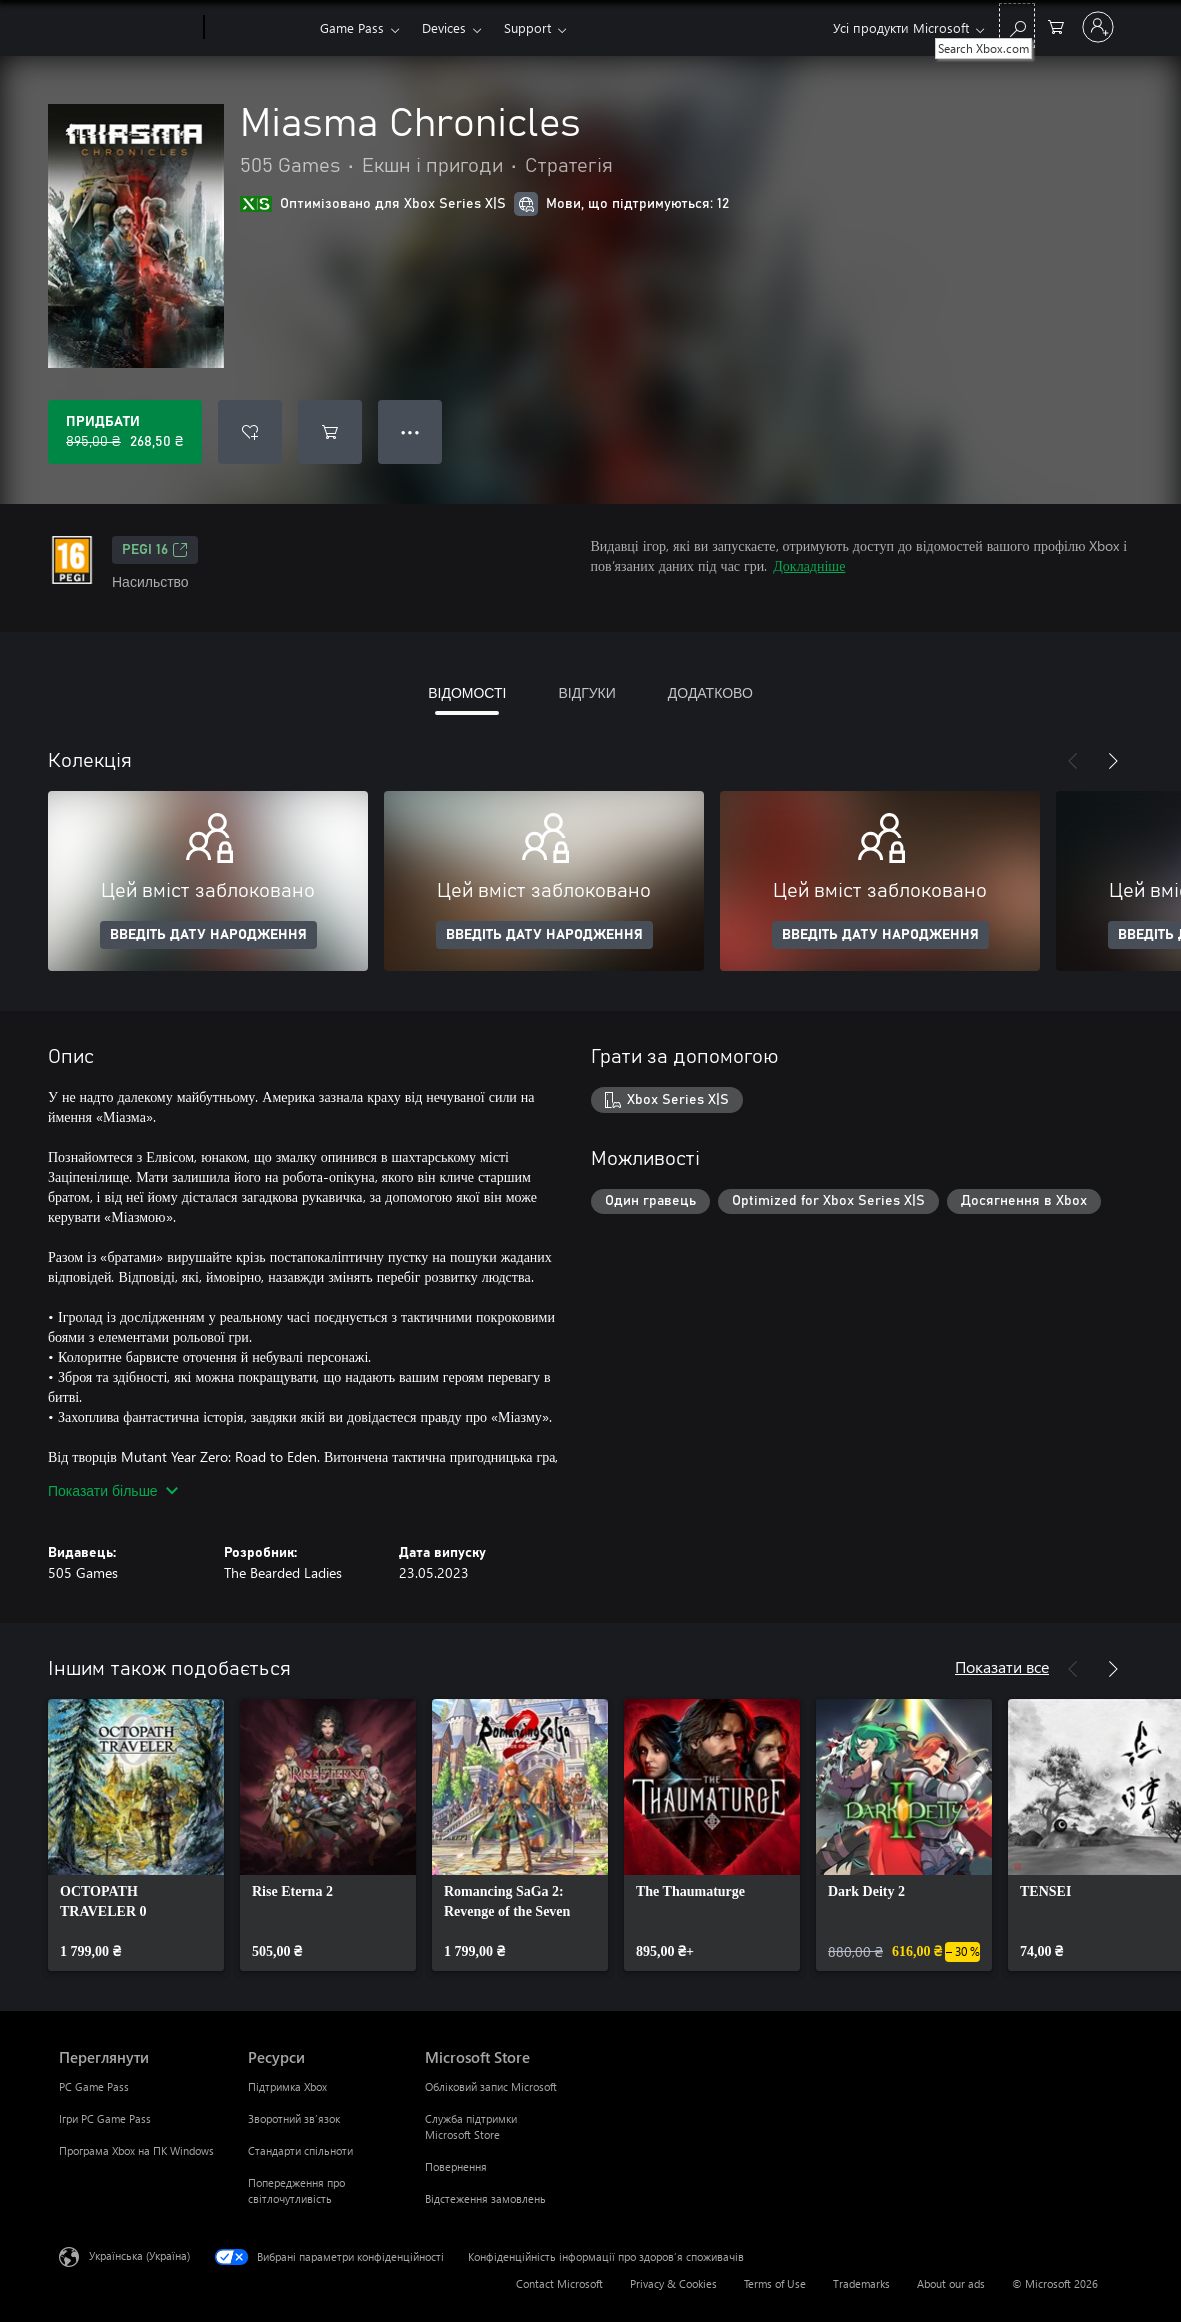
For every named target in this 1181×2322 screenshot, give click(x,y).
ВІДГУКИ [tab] (586, 692)
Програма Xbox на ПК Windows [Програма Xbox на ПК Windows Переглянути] (136, 2150)
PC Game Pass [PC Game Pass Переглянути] (94, 2086)
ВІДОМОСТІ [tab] (467, 692)
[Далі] (1113, 761)
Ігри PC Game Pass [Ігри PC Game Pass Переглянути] (105, 2118)
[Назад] (1073, 761)
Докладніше (809, 565)
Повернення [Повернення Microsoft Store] (456, 2166)
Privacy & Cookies (673, 2283)
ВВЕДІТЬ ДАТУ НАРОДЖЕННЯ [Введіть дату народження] (208, 935)
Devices (444, 27)
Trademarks (861, 2283)
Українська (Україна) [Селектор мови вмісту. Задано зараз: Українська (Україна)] (139, 2255)
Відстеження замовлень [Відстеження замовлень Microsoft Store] (485, 2198)
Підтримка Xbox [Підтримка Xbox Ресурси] (287, 2086)
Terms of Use (775, 2283)
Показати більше (113, 1490)
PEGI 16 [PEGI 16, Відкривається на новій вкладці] (155, 550)
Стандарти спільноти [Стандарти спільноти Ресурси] (300, 2150)
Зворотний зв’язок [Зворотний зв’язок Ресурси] (294, 2118)
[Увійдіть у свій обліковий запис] (1098, 27)
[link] (136, 1835)
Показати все (1002, 1666)
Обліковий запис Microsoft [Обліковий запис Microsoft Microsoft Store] (491, 2086)
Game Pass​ (352, 27)
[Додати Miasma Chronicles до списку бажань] (250, 432)
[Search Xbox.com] (1017, 25)
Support (527, 27)
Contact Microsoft (559, 2283)
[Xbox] (259, 28)
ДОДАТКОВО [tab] (710, 692)
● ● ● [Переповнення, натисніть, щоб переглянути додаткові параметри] (410, 431)
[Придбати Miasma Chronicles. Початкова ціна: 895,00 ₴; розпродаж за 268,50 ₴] (125, 432)
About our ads (951, 2283)
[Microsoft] (127, 28)
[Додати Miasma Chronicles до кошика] (330, 432)
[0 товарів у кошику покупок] (1056, 25)
